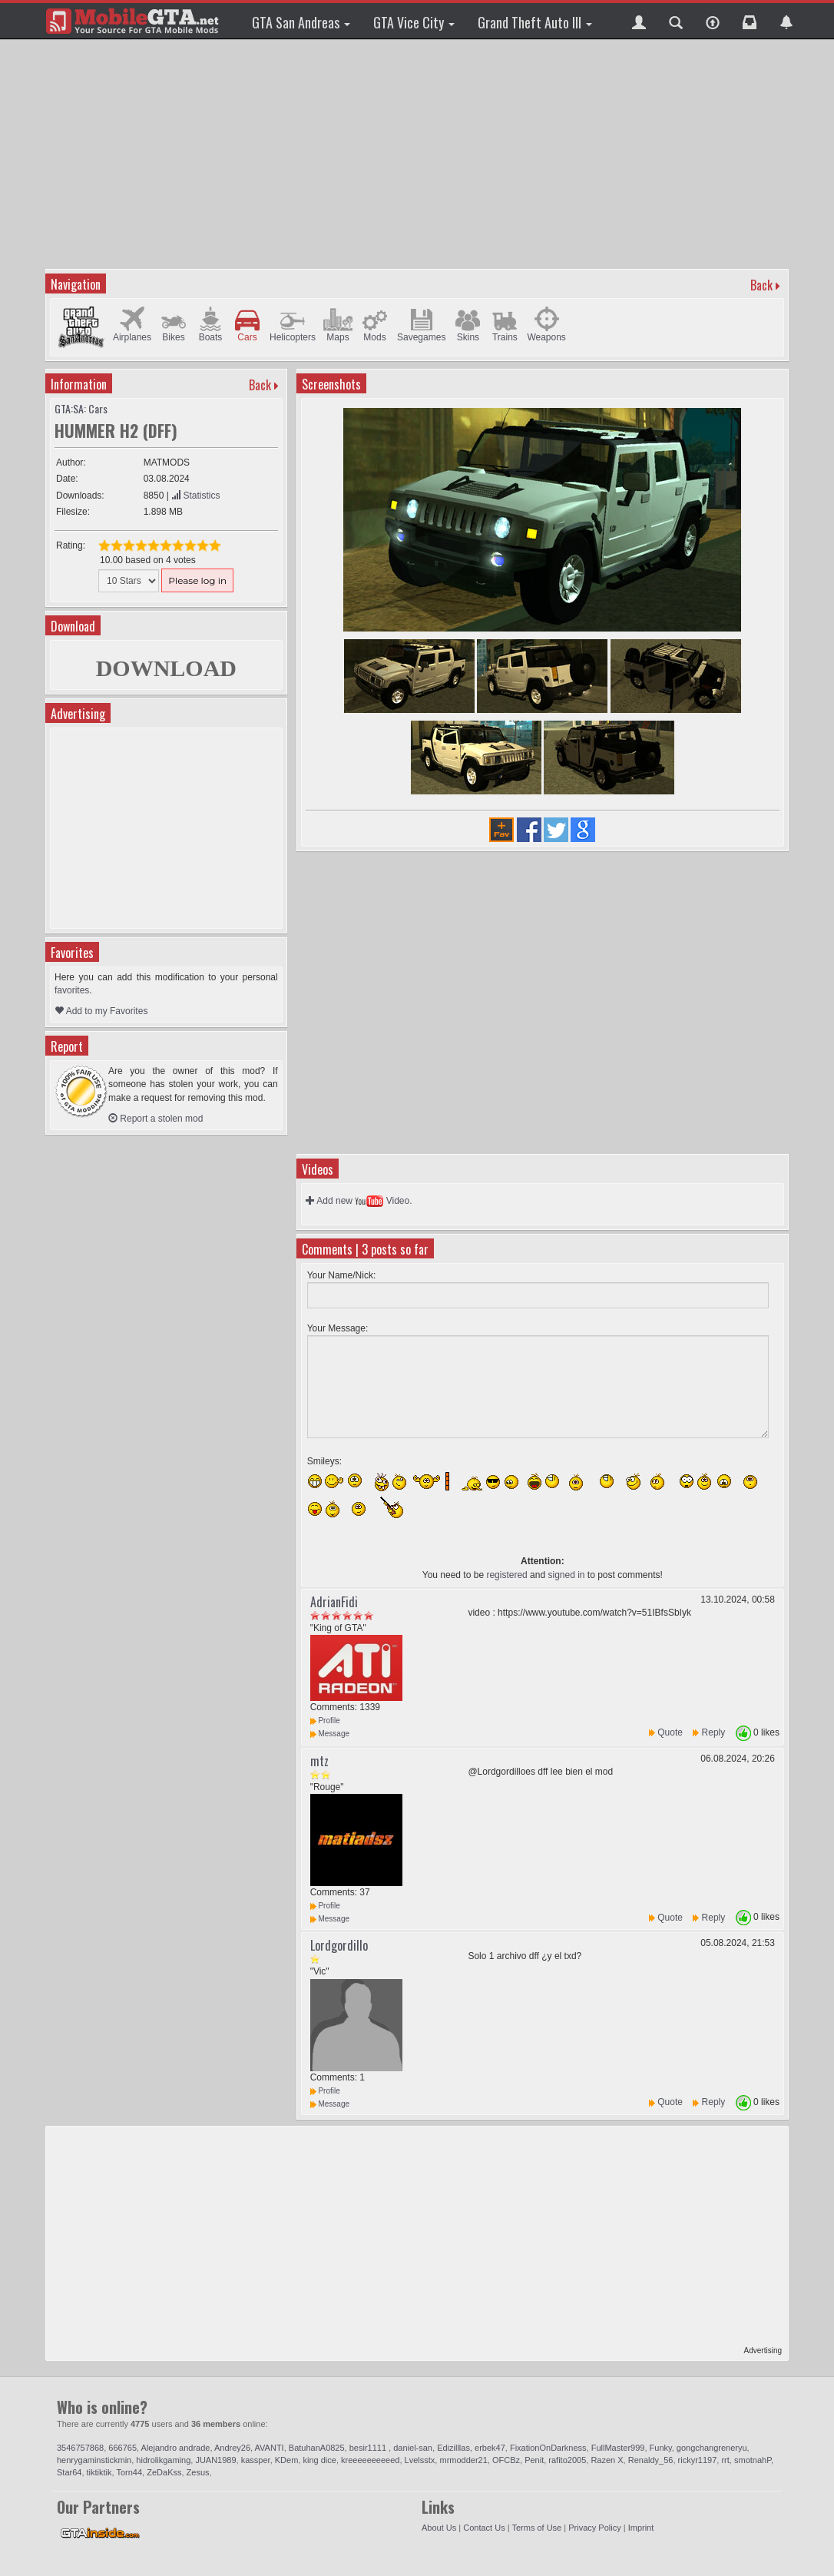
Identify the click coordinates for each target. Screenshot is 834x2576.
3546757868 (80, 2447)
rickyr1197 (697, 2460)
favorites (72, 990)
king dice (319, 2460)
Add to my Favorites (101, 1011)
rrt (725, 2460)
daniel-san (412, 2447)
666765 (122, 2447)
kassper (255, 2460)
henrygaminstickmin (94, 2460)
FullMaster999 (618, 2447)
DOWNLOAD (166, 668)
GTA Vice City (414, 22)
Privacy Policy (594, 2527)
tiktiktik (99, 2472)
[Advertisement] (418, 153)
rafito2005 (567, 2460)
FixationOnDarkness (548, 2447)
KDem (287, 2460)
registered (506, 1575)
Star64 (69, 2472)
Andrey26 (232, 2447)
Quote (670, 1732)
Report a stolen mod (155, 1118)
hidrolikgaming (163, 2460)
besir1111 (369, 2447)
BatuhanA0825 (317, 2447)
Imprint (641, 2527)
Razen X (607, 2460)
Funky (661, 2447)
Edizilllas (453, 2447)
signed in (566, 1575)
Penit (534, 2460)
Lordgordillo (339, 1945)
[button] (639, 20)
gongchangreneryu (712, 2447)
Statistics (195, 495)
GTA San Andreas (301, 22)
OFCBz (506, 2460)
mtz (319, 1761)
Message (329, 1733)
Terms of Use (536, 2527)
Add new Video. (359, 1200)
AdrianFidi (334, 1602)
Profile (325, 1720)
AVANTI (269, 2447)
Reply (714, 1732)
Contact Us (484, 2527)
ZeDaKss (164, 2472)
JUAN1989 (215, 2460)
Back (761, 285)
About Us (439, 2527)
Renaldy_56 (650, 2460)
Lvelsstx (420, 2460)
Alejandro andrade (175, 2447)
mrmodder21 (463, 2460)
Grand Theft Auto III (535, 22)
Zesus (198, 2472)
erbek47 (490, 2447)
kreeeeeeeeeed (370, 2460)
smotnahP (752, 2460)
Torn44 (129, 2472)
